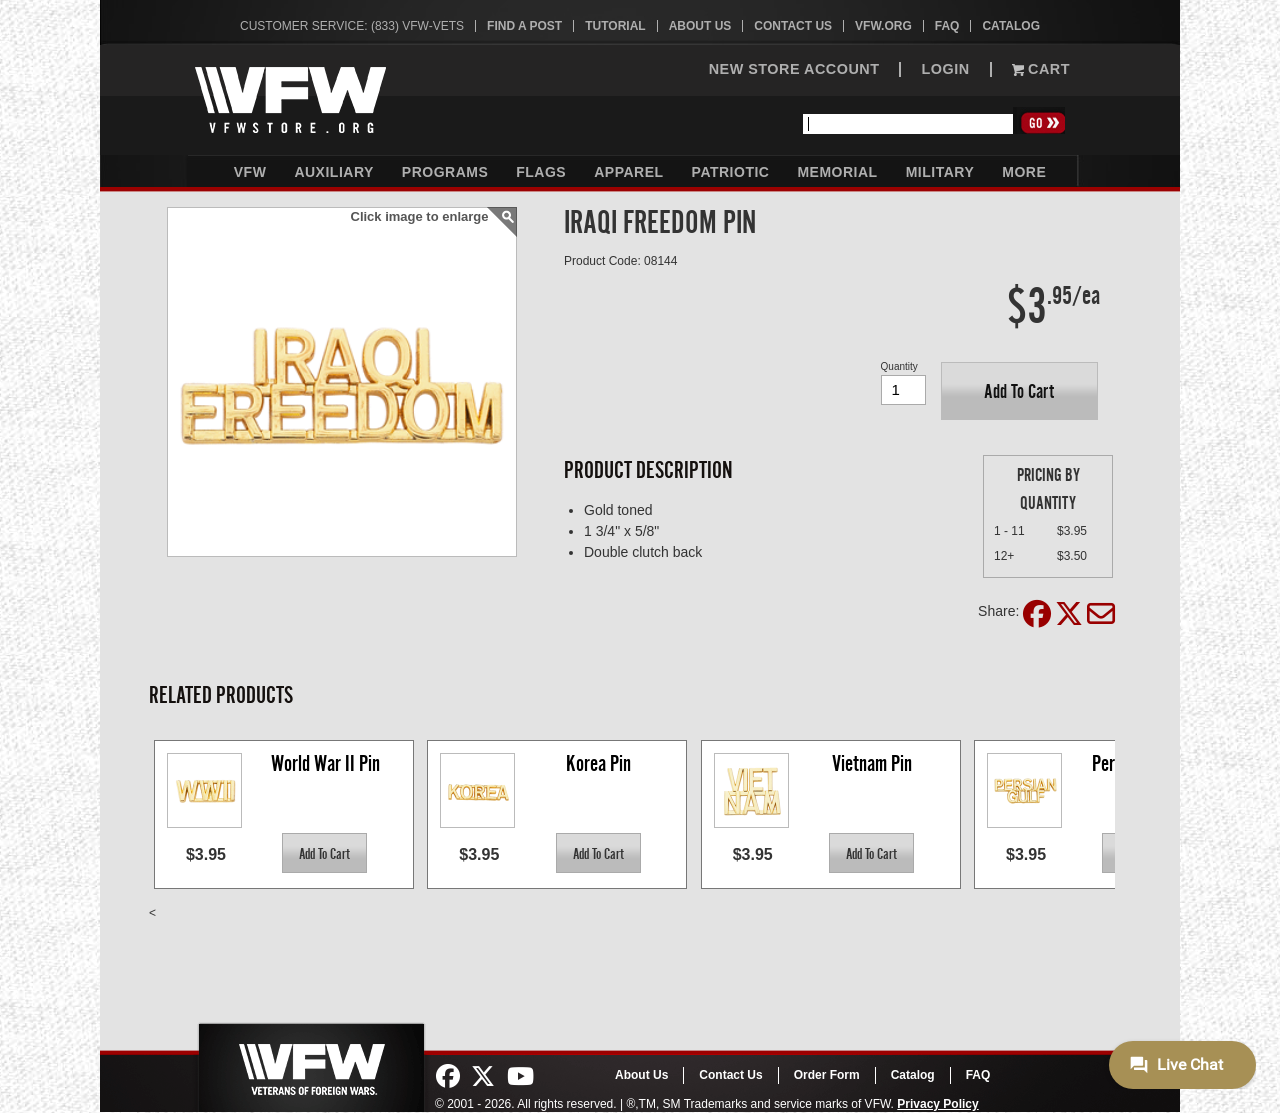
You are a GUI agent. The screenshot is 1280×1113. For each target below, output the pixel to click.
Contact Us (793, 26)
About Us (700, 26)
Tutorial (615, 26)
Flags (541, 172)
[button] (1019, 391)
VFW (250, 172)
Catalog (1011, 26)
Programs (445, 172)
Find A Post (524, 26)
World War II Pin (325, 763)
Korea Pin (598, 763)
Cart (1041, 69)
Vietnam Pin (872, 763)
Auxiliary (333, 172)
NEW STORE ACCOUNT (794, 69)
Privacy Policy (937, 1104)
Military (940, 172)
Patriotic (731, 172)
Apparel (628, 172)
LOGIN (945, 69)
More (1024, 172)
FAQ (947, 26)
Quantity (899, 366)
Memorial (837, 172)
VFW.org (883, 26)
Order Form (827, 1075)
